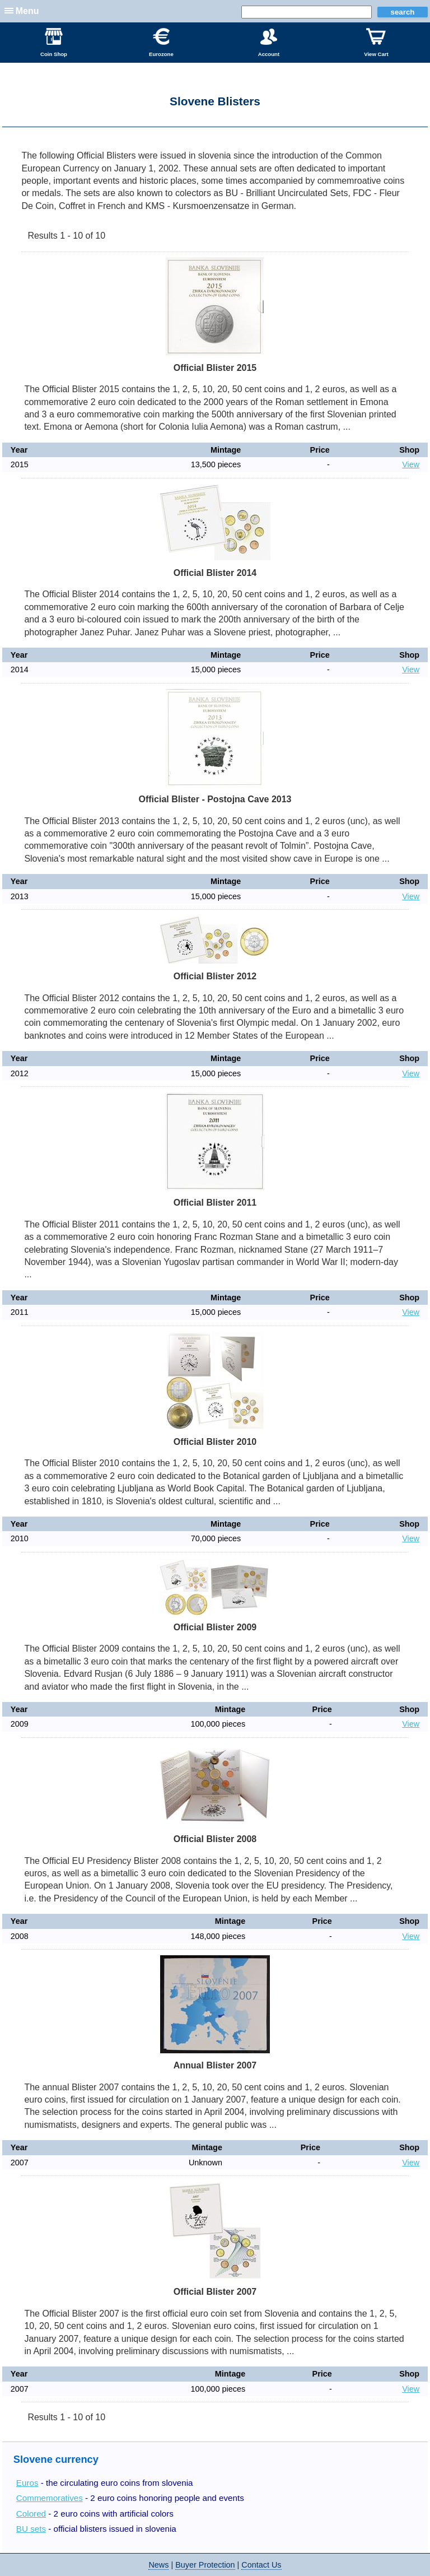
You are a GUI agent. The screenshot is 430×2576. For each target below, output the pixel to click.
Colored (31, 2513)
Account (268, 42)
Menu (27, 11)
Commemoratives (49, 2498)
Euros (27, 2482)
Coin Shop (53, 42)
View (410, 464)
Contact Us (261, 2564)
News (158, 2564)
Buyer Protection (205, 2564)
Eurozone (161, 42)
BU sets (31, 2528)
